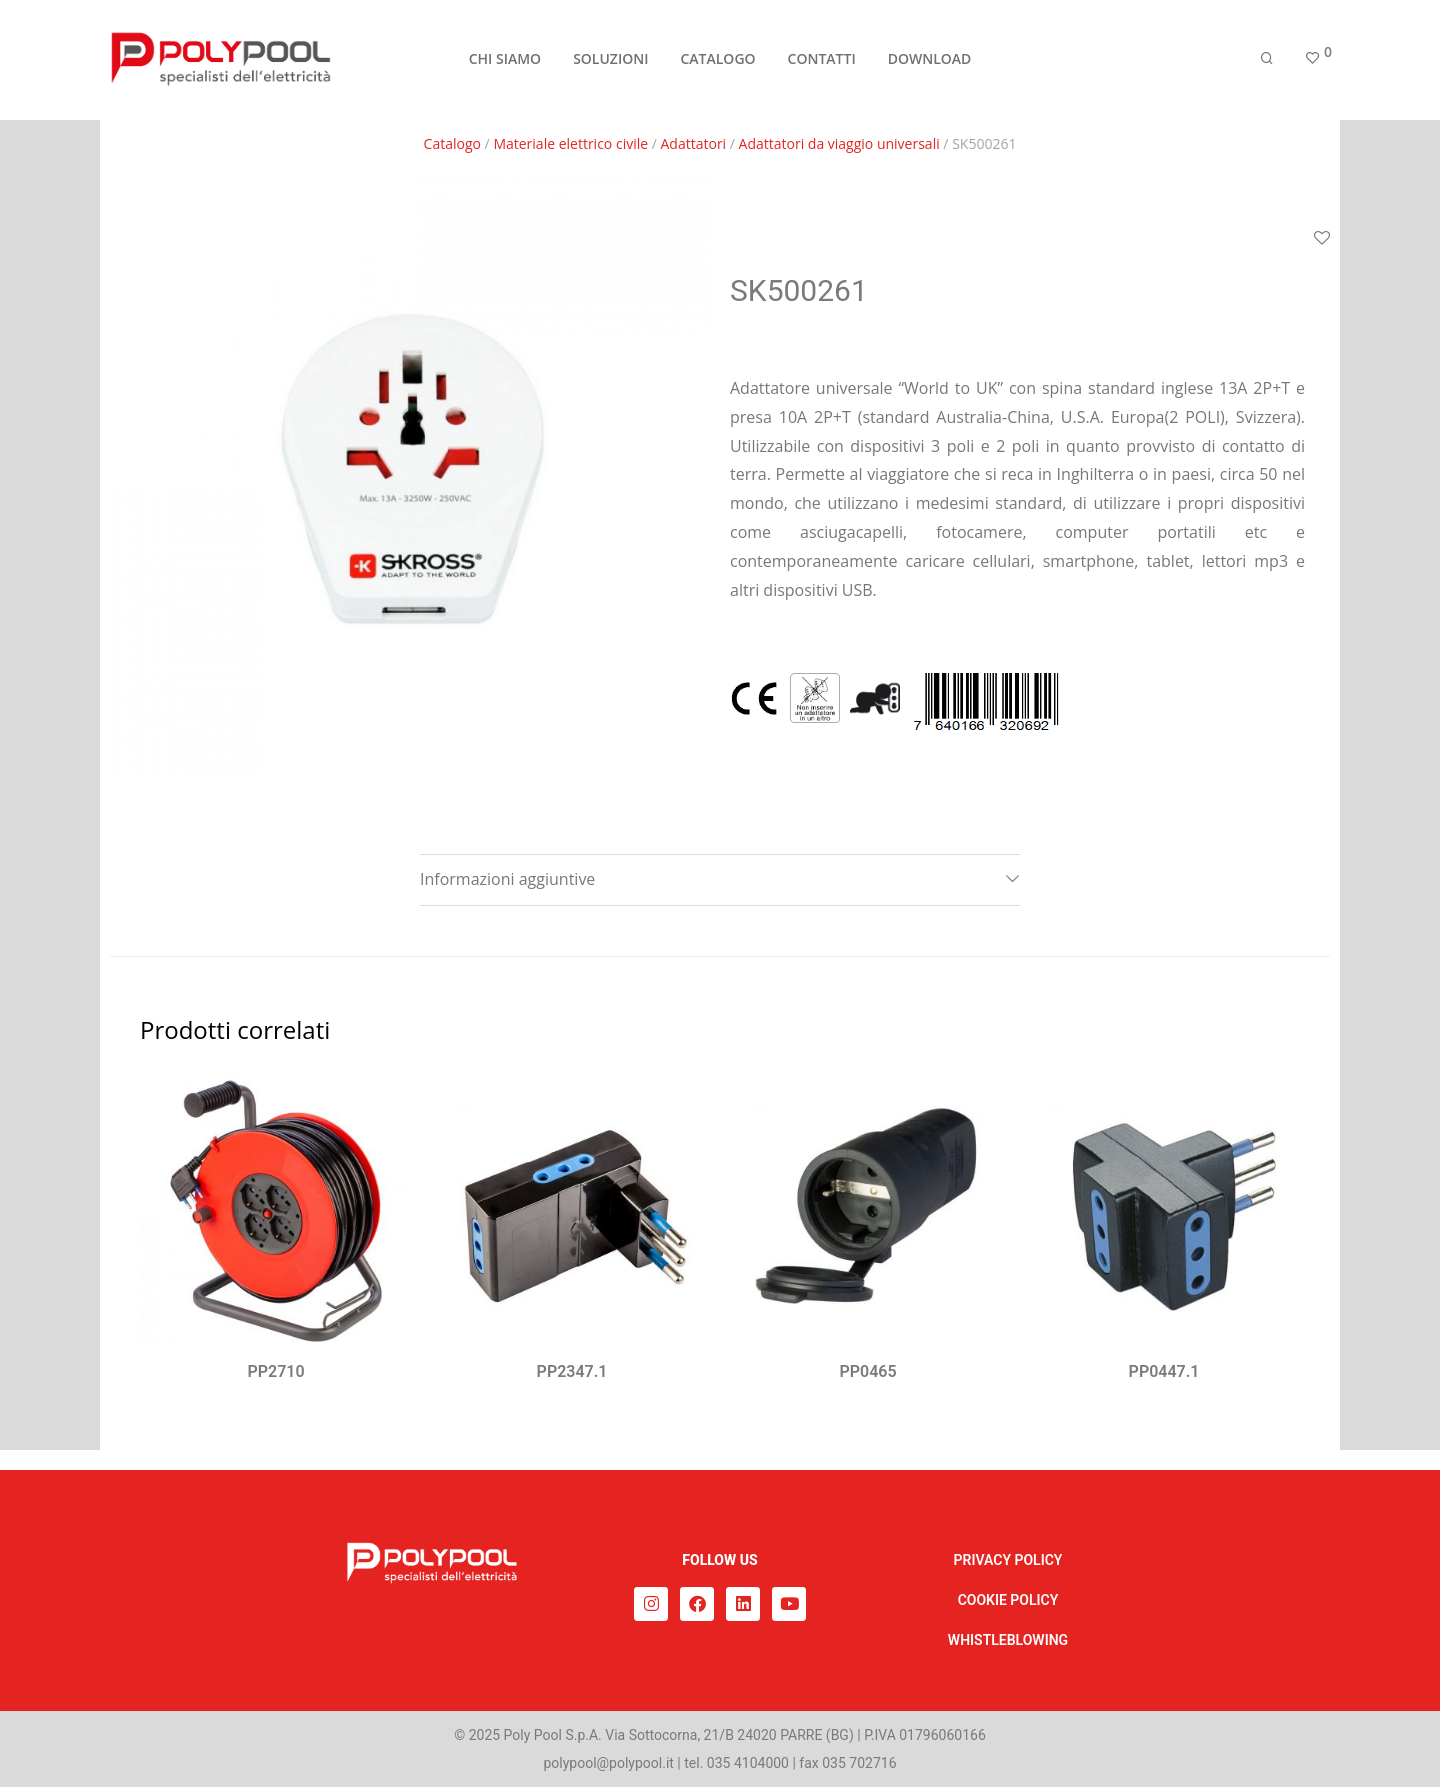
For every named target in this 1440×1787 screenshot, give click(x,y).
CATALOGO (717, 61)
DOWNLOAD (930, 61)
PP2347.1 (572, 1371)
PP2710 (275, 1371)
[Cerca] (1267, 62)
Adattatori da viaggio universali (839, 143)
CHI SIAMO (505, 61)
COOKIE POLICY (1008, 1600)
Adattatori (694, 143)
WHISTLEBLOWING (1008, 1640)
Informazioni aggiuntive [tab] (507, 879)
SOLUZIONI (610, 61)
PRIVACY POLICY (1008, 1560)
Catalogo (452, 143)
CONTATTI (822, 61)
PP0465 (867, 1371)
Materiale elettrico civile (570, 143)
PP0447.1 (1164, 1371)
